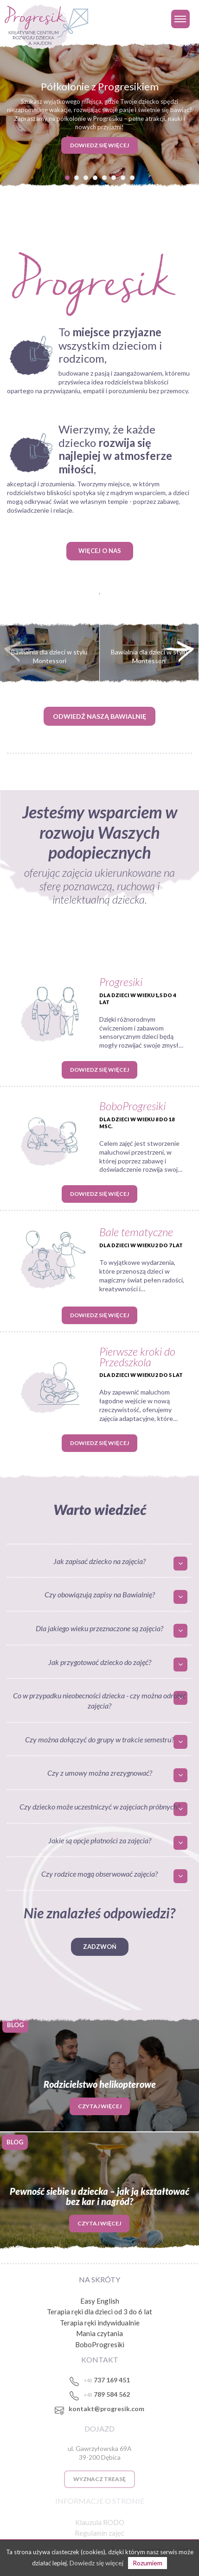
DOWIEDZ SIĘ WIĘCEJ (99, 145)
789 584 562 (106, 2394)
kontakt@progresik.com (106, 2409)
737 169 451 (106, 2380)
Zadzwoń (99, 1946)
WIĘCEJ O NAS (99, 550)
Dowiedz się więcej (99, 1069)
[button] (67, 177)
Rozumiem (147, 2563)
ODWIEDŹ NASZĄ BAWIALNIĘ (99, 716)
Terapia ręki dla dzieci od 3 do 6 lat (99, 2311)
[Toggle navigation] (180, 19)
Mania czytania (99, 2333)
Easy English (99, 2301)
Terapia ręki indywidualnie (100, 2322)
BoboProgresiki (99, 2344)
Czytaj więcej (100, 2106)
